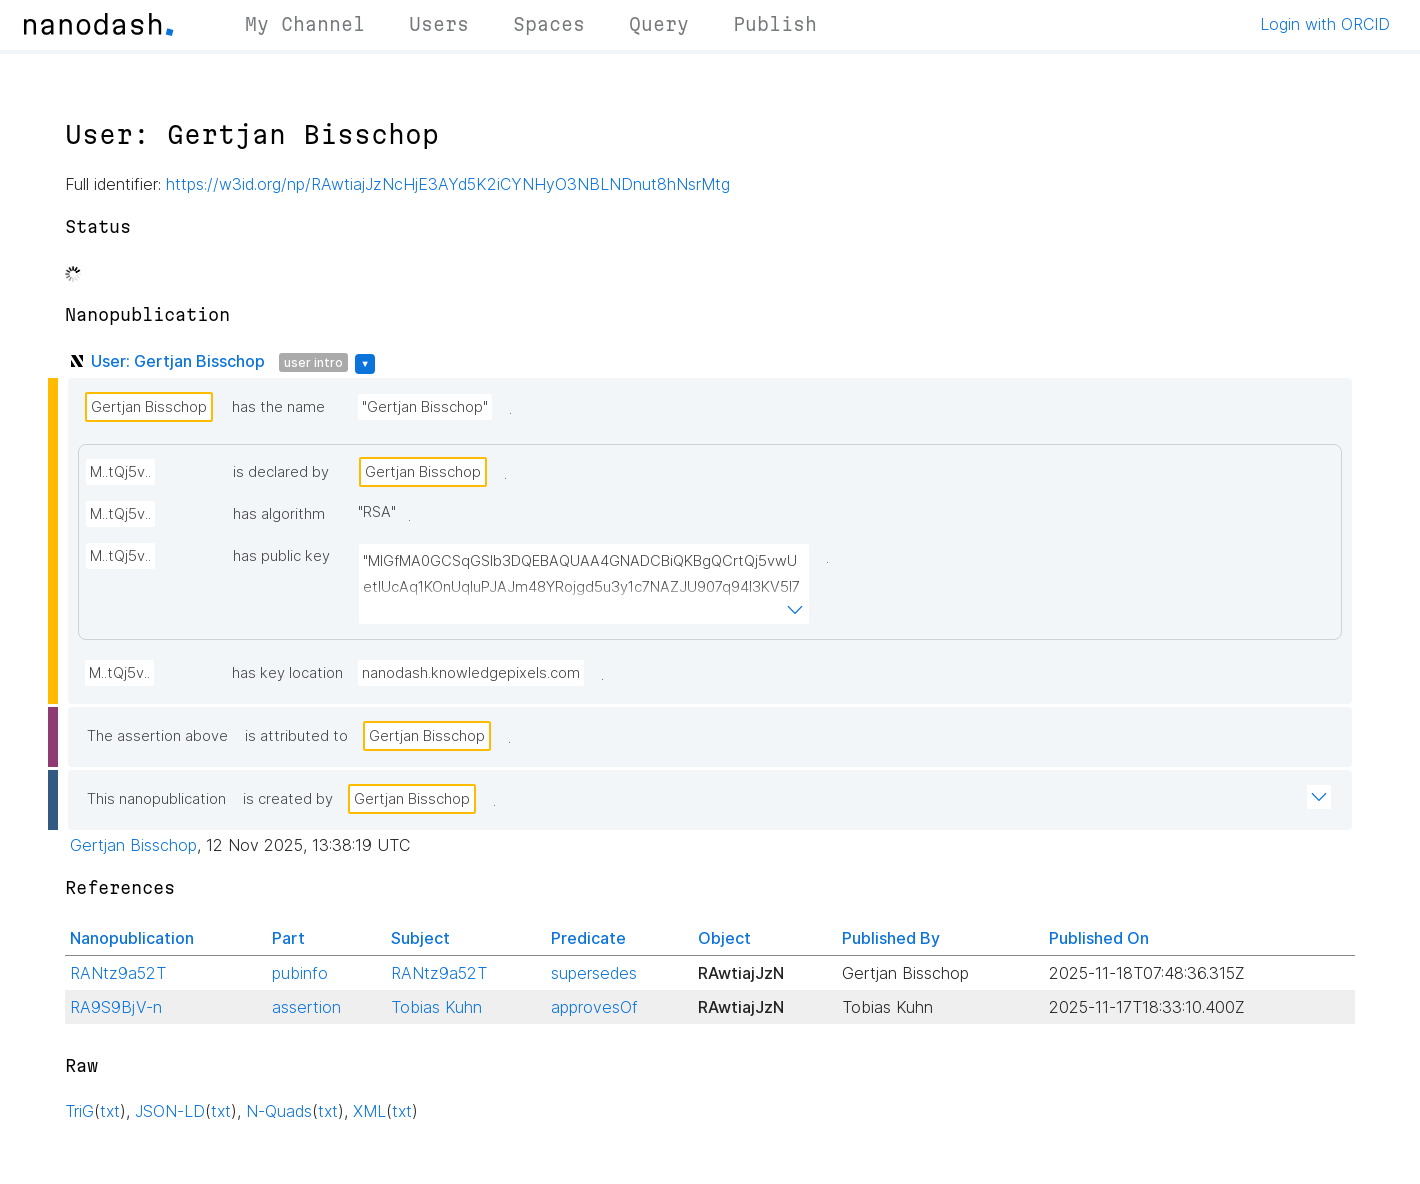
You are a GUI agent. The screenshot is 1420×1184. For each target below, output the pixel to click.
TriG (79, 1111)
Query (659, 24)
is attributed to (296, 736)
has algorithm (279, 514)
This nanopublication (156, 799)
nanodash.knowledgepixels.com (471, 673)
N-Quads (279, 1111)
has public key (281, 556)
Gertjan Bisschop (149, 407)
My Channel (305, 24)
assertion (306, 1007)
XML (369, 1111)
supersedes (594, 973)
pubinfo (300, 973)
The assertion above (157, 736)
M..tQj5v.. (120, 472)
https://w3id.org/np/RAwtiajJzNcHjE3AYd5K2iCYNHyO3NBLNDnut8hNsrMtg (448, 184)
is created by (288, 799)
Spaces (549, 24)
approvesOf (594, 1007)
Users (439, 24)
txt (110, 1111)
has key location (287, 673)
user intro (313, 362)
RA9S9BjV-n (116, 1007)
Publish (775, 24)
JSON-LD (170, 1111)
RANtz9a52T (118, 973)
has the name (278, 407)
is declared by (281, 472)
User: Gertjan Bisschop (178, 361)
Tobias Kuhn (436, 1007)
